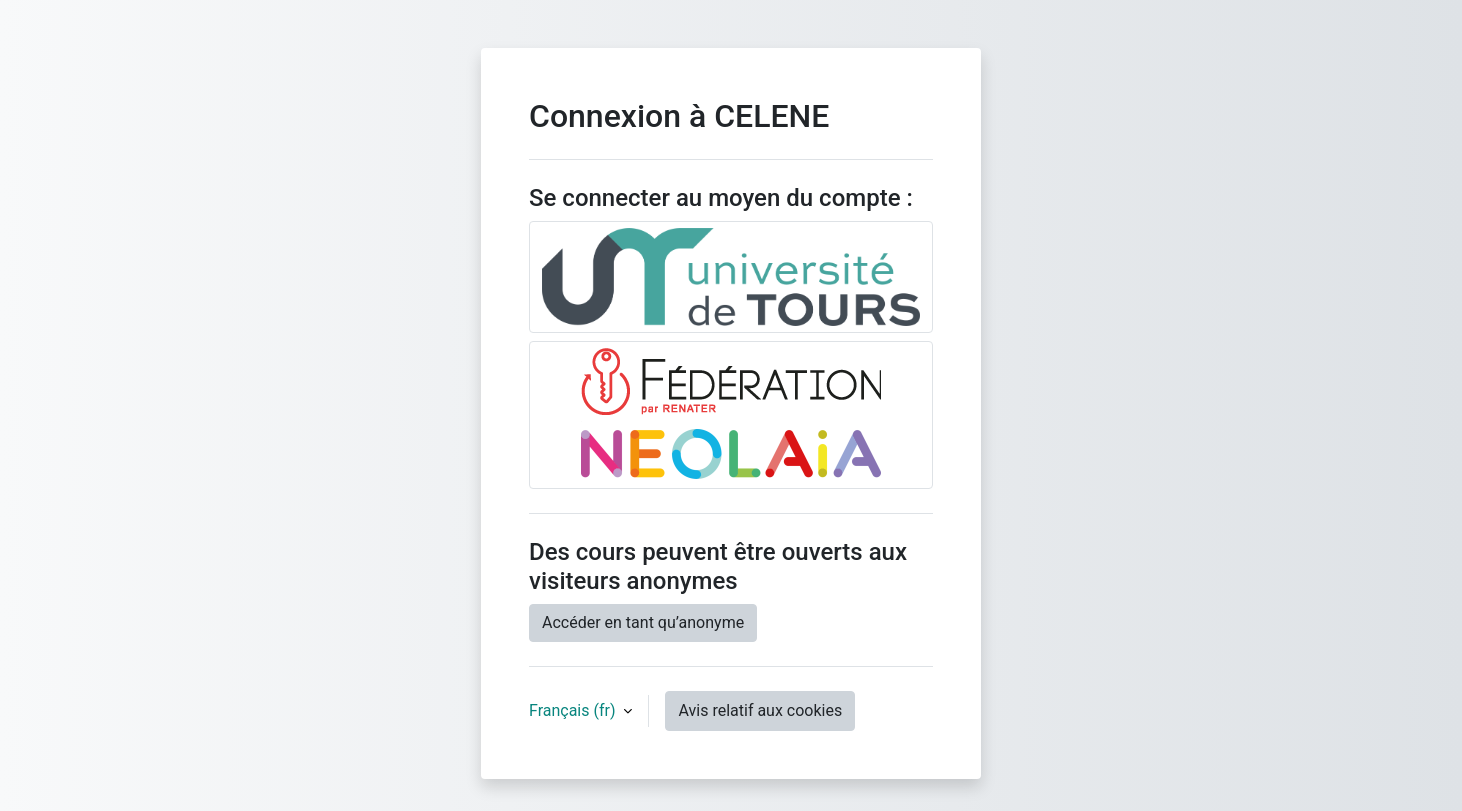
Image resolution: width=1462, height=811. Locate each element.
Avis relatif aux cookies (760, 710)
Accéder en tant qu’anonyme (643, 622)
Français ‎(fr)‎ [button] (574, 710)
